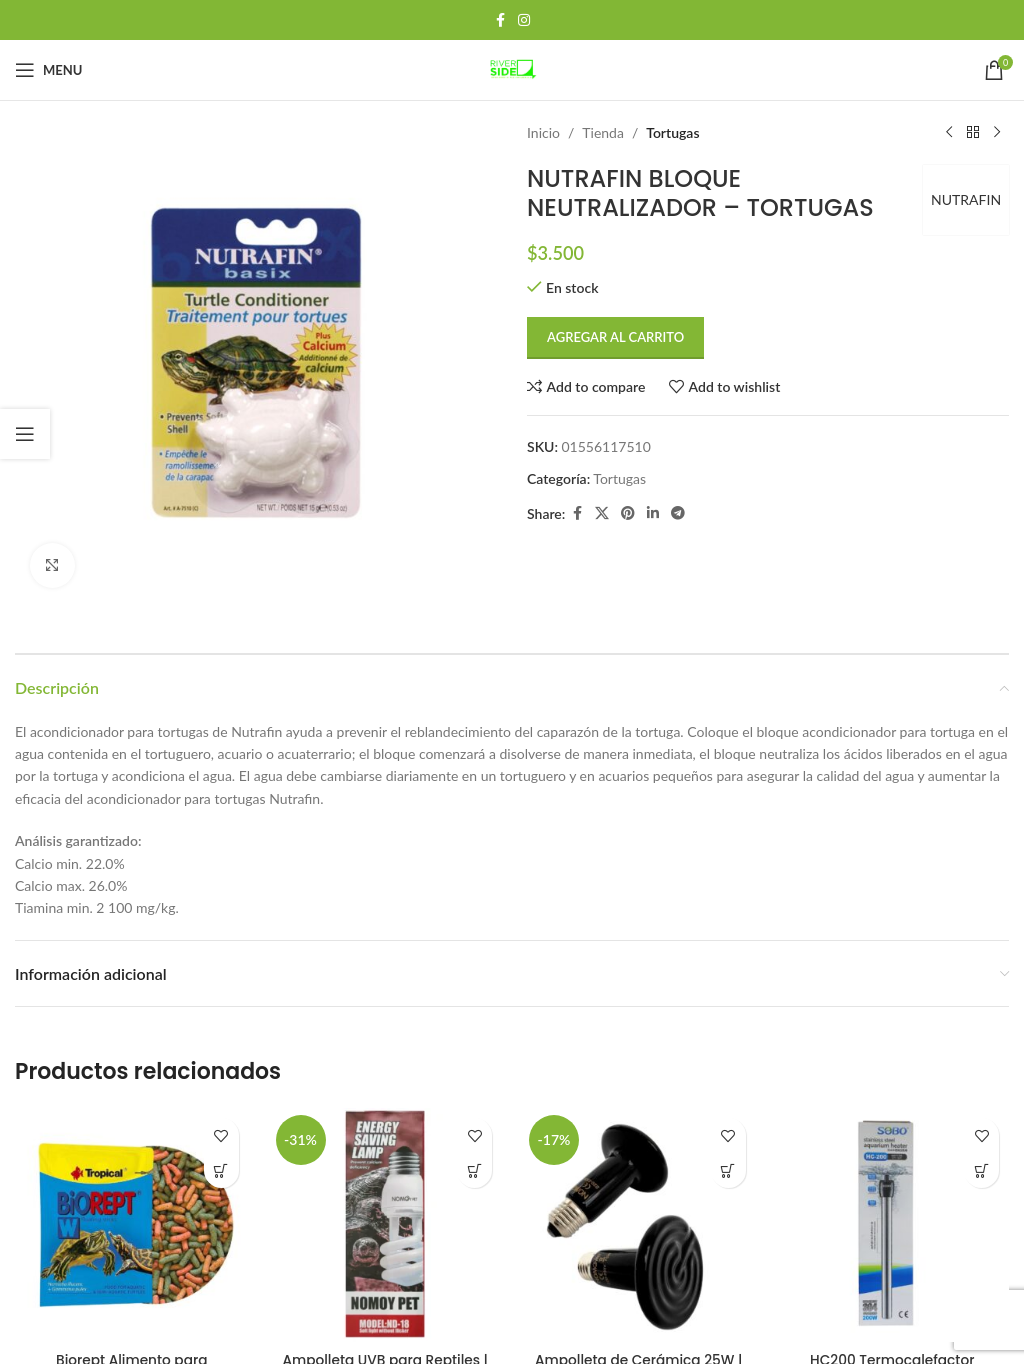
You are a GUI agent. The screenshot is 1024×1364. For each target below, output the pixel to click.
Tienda (603, 132)
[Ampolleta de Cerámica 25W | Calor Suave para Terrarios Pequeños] (639, 1225)
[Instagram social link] (524, 20)
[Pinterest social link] (628, 513)
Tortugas (672, 132)
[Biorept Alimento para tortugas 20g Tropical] (132, 1225)
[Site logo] (512, 68)
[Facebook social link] (500, 20)
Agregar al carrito (615, 337)
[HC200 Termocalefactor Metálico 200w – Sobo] (893, 1225)
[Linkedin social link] (653, 513)
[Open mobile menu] (48, 70)
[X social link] (602, 513)
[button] (221, 1170)
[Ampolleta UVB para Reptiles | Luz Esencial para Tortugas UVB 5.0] (386, 1225)
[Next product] (997, 133)
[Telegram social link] (678, 513)
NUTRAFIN (964, 199)
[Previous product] (949, 133)
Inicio (543, 132)
